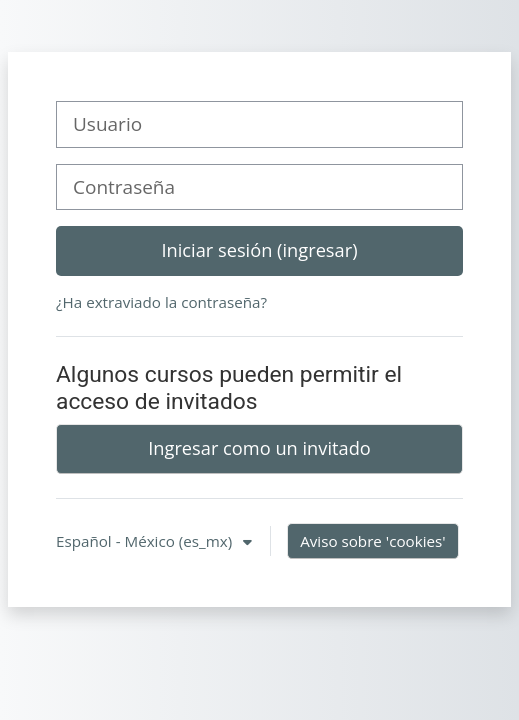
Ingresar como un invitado (259, 448)
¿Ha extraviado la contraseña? (161, 302)
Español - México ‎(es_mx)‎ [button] (146, 541)
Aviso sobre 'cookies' (372, 541)
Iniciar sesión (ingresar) (259, 250)
